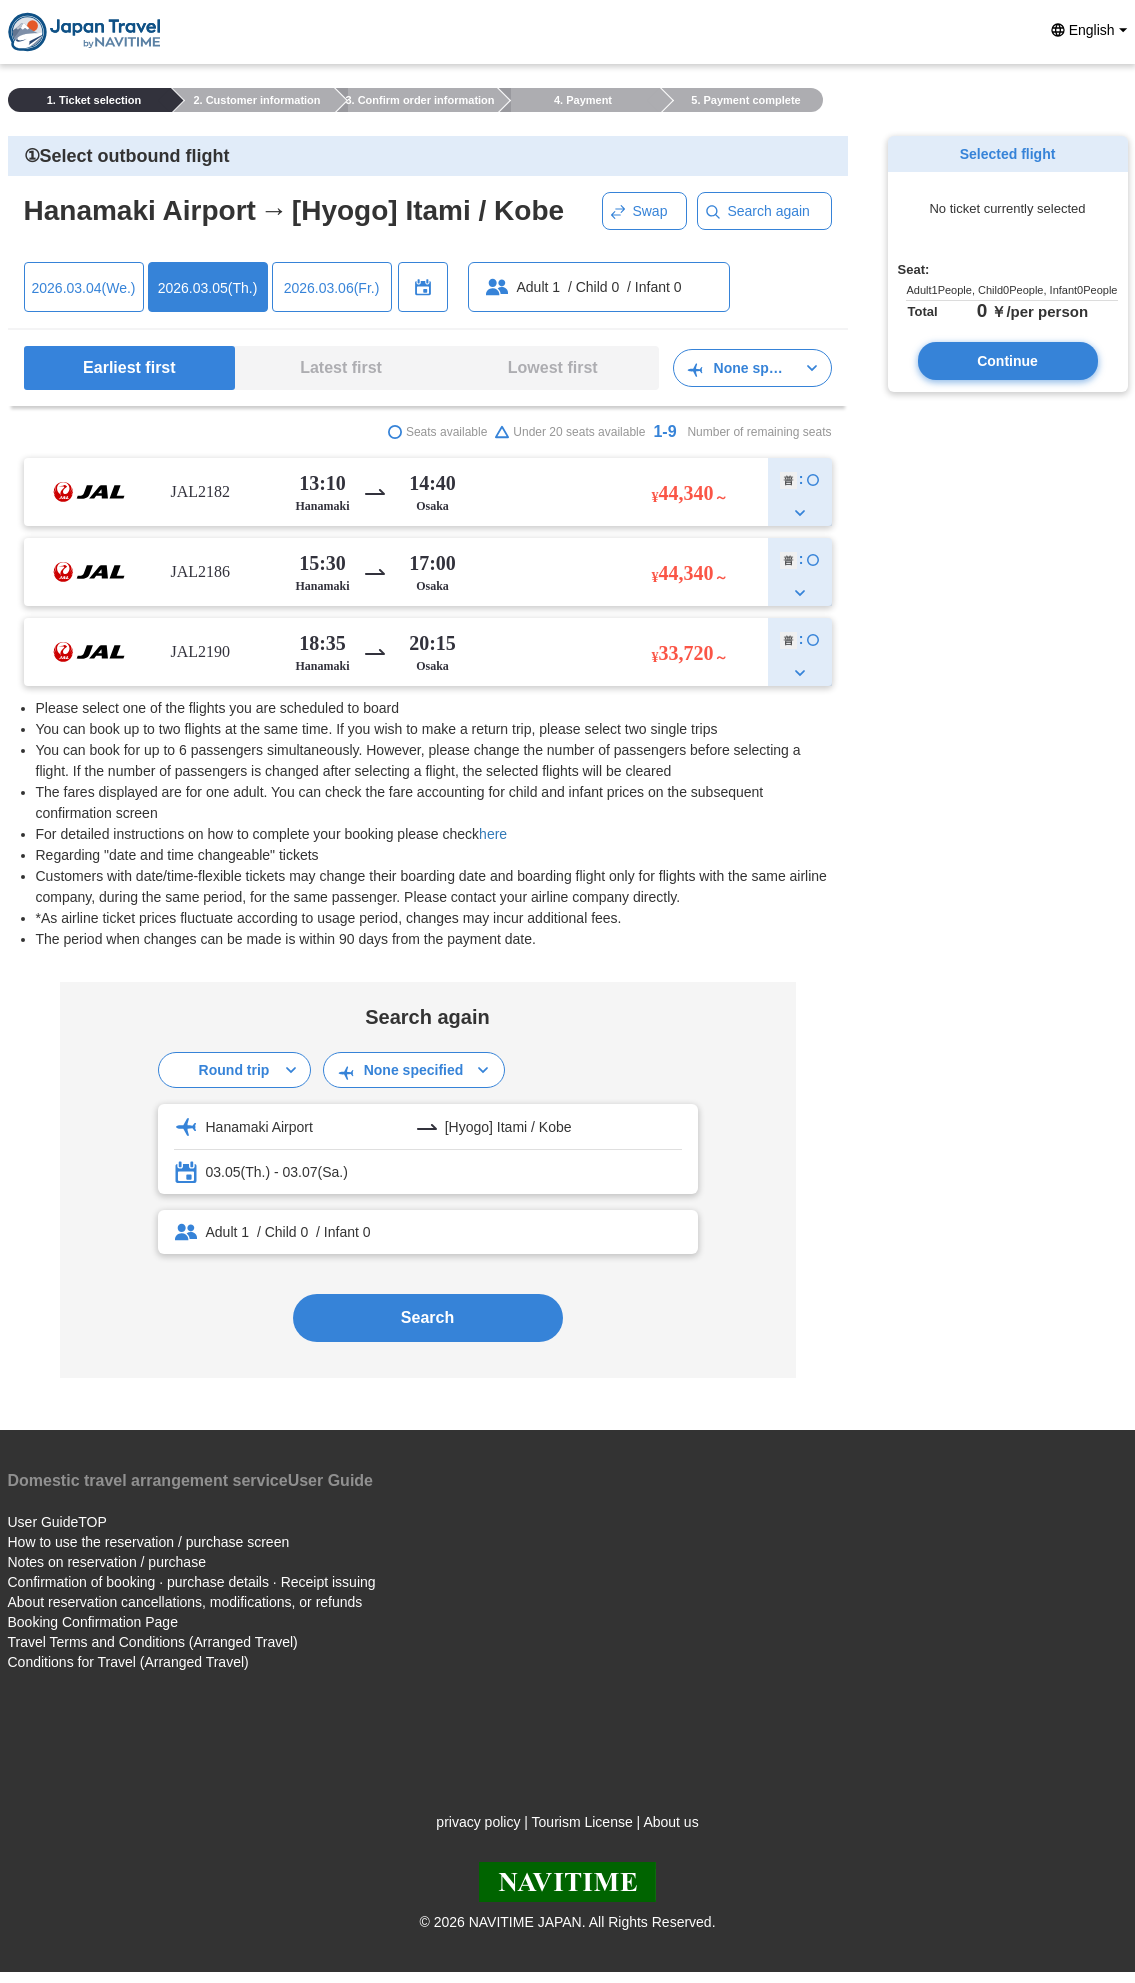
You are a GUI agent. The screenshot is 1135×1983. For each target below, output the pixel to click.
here (493, 834)
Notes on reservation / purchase (107, 1562)
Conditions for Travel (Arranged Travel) (128, 1662)
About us (670, 1822)
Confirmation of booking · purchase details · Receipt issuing (192, 1582)
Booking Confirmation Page (93, 1622)
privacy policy (478, 1822)
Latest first (341, 367)
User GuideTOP (57, 1522)
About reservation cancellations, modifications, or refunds (185, 1602)
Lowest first (553, 367)
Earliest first (129, 367)
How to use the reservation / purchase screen (149, 1542)
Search (427, 1317)
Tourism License (582, 1822)
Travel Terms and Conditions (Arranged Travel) (153, 1642)
